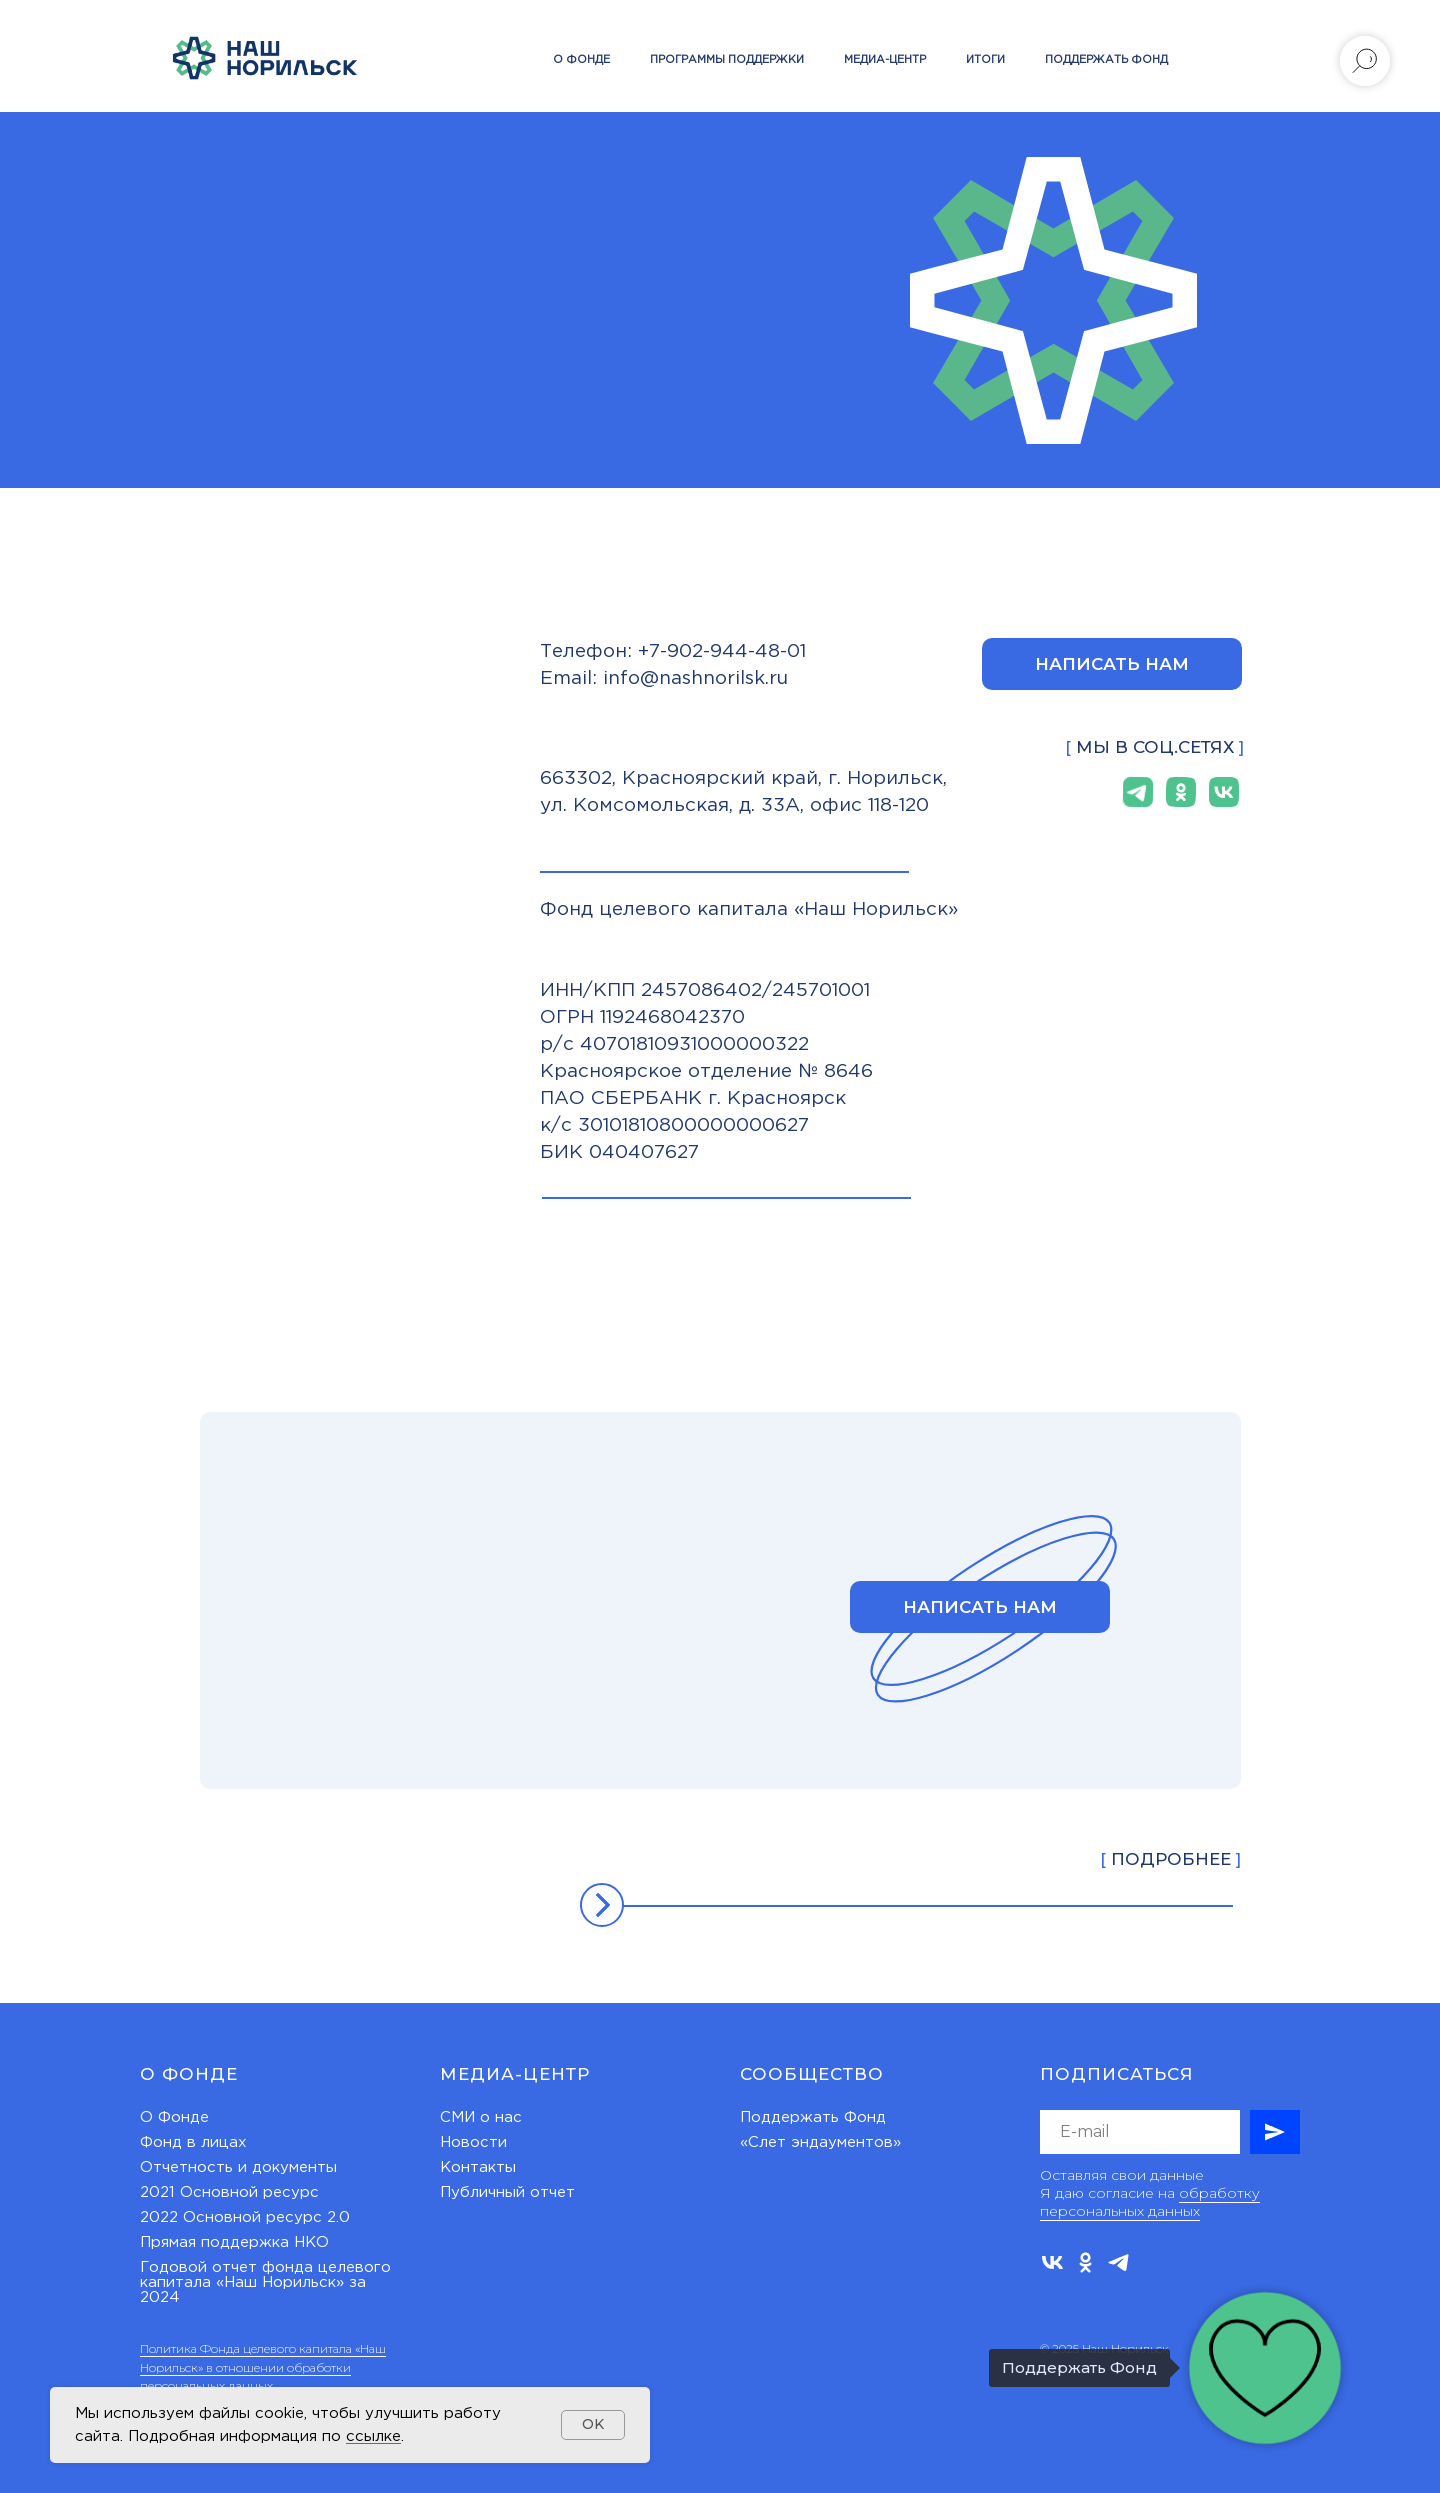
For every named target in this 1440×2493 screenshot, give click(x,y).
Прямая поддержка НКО (234, 2242)
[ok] (1085, 2262)
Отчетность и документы (238, 2167)
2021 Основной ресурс (229, 2192)
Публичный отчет (507, 2192)
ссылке (373, 2436)
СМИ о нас (481, 2117)
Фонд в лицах (193, 2142)
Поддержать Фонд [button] (1106, 60)
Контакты (478, 2167)
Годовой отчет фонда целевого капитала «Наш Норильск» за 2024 (265, 2282)
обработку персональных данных (1150, 2202)
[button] (1112, 664)
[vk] (1052, 2262)
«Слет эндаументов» (820, 2142)
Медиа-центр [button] (885, 60)
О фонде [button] (581, 60)
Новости (473, 2142)
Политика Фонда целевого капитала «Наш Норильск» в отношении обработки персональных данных (263, 2367)
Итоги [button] (985, 60)
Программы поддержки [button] (727, 60)
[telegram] (1118, 2262)
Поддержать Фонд (813, 2117)
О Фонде (174, 2117)
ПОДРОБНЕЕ (1170, 1859)
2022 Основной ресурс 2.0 (245, 2217)
